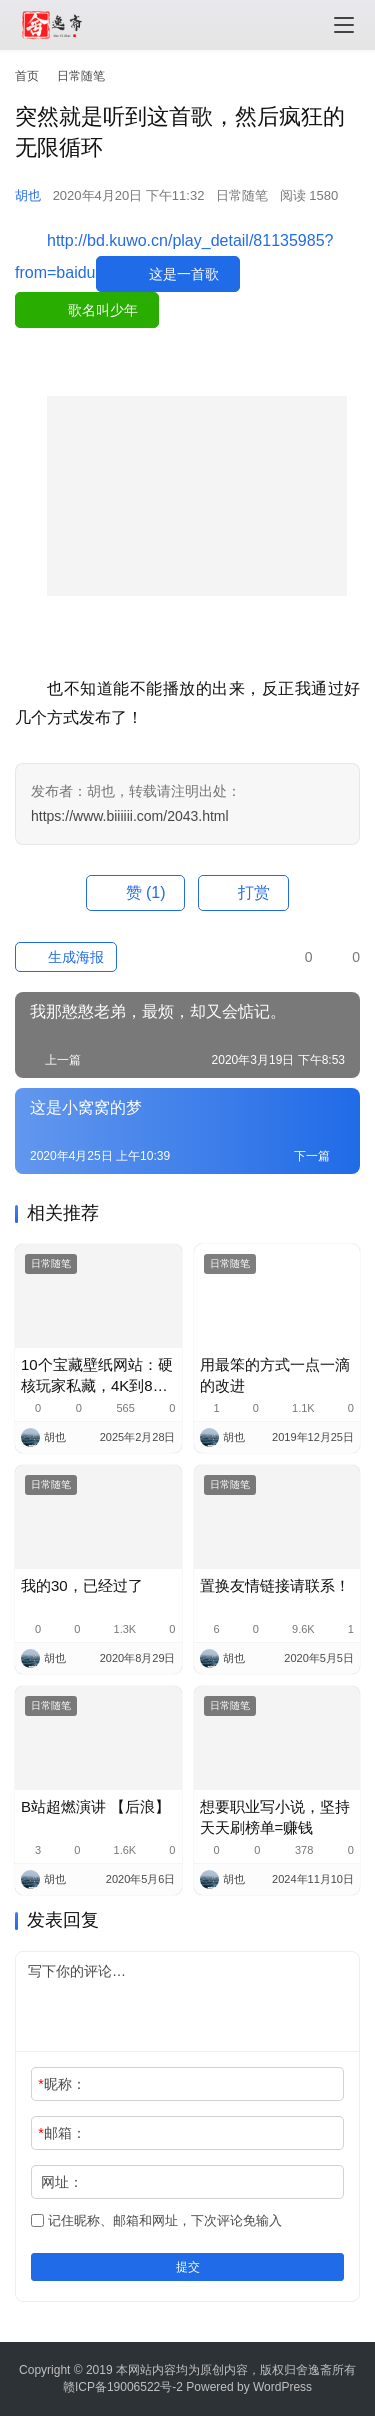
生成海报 (66, 957)
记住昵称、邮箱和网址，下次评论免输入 (156, 2220)
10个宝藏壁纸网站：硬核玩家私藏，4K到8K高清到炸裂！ (97, 1376)
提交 (188, 2267)
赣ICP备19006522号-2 (123, 2387)
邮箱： (61, 2133)
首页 (27, 76)
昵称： (61, 2084)
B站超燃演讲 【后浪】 (95, 1806)
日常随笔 (242, 195)
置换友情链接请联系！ (275, 1585)
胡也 (28, 195)
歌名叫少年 (103, 310)
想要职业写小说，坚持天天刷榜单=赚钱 (275, 1817)
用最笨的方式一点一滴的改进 (275, 1375)
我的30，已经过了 (82, 1585)
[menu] (344, 25)
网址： (62, 2182)
